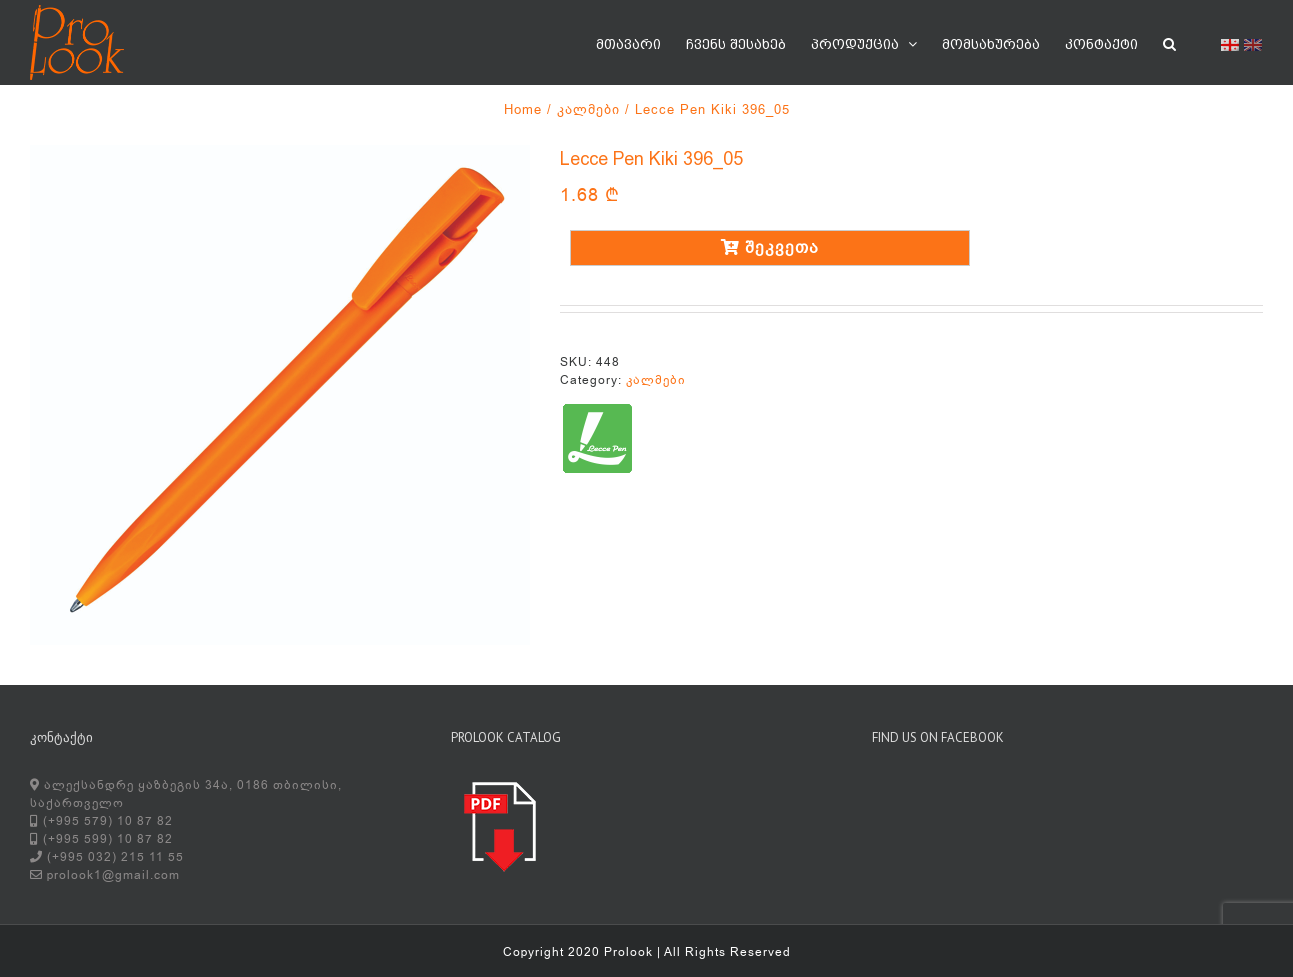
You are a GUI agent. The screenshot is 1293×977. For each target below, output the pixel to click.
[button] (1169, 42)
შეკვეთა (770, 248)
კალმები (656, 380)
